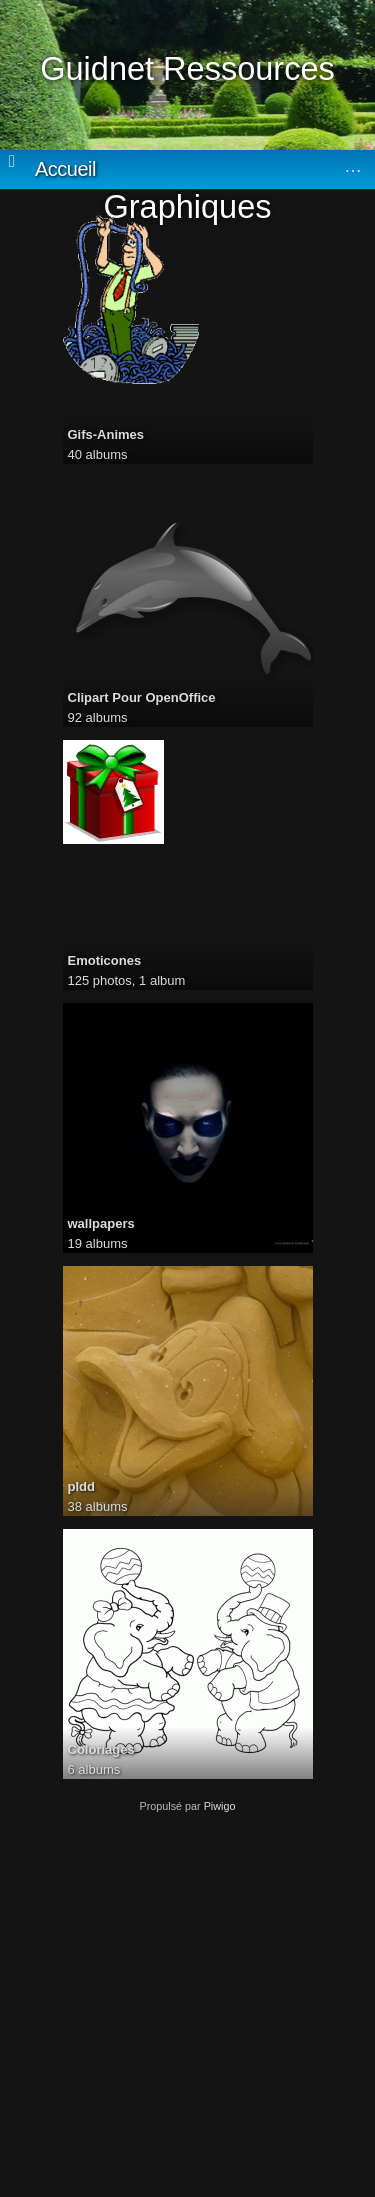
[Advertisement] (187, 1999)
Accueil (65, 169)
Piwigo (220, 1806)
